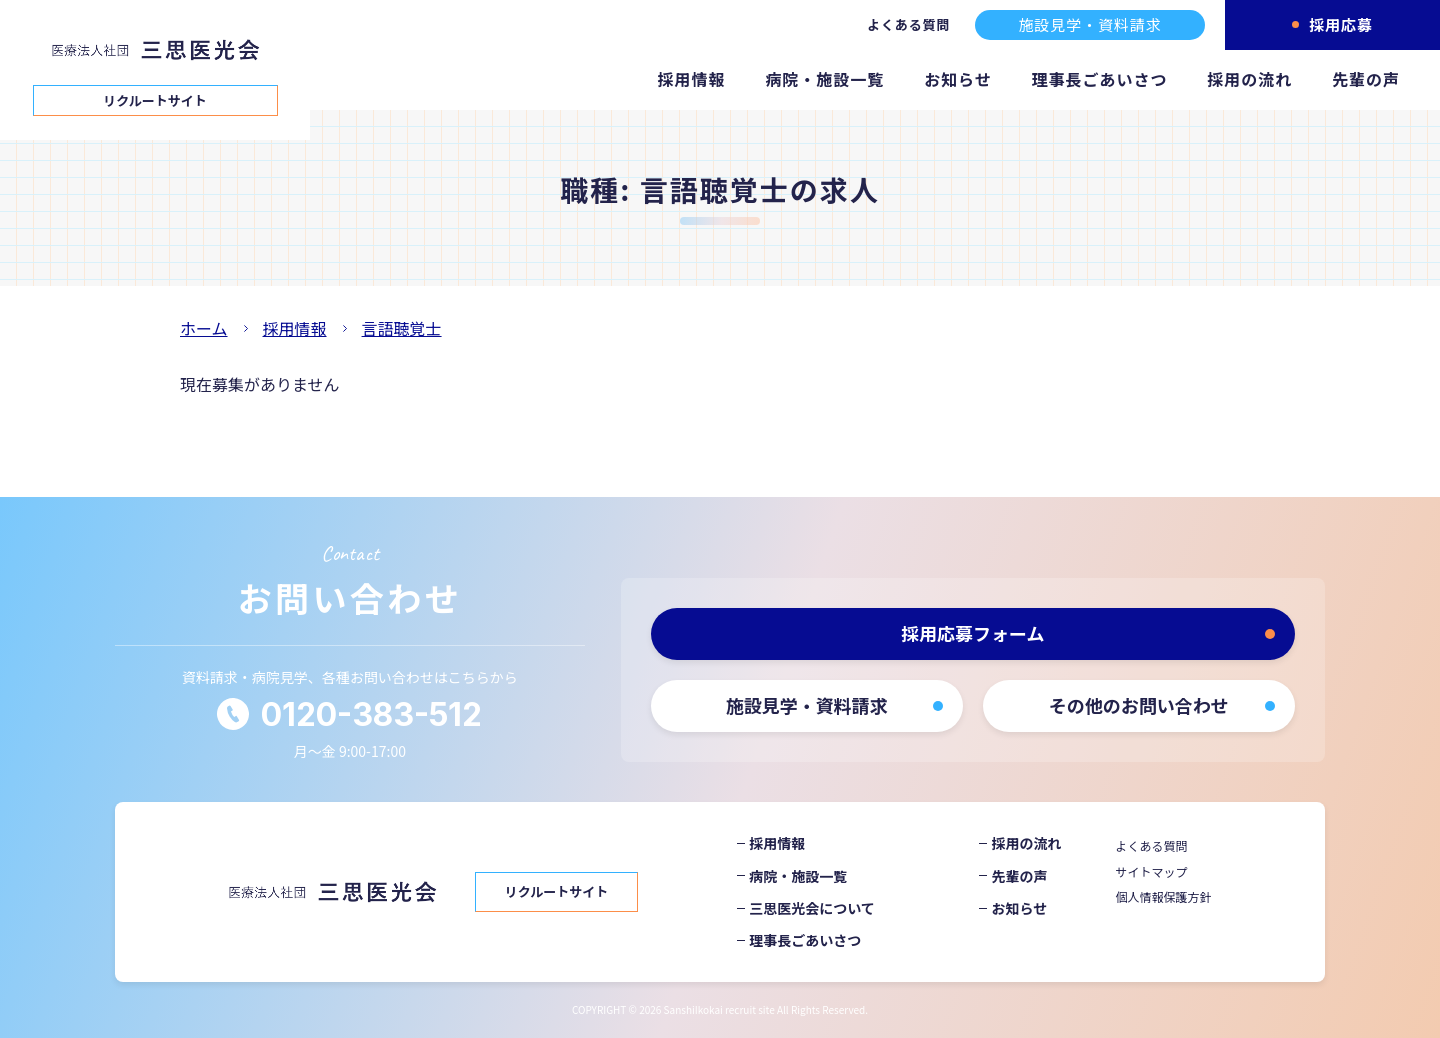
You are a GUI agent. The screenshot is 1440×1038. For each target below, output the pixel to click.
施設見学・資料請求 (1089, 24)
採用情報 (692, 79)
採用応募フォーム (972, 633)
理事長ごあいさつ (1100, 79)
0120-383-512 (371, 714)
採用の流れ (1249, 79)
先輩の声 (1366, 79)
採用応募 (1341, 24)
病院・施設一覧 (824, 79)
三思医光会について (812, 908)
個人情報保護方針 (1164, 896)
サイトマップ (1152, 871)
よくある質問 (908, 24)
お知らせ (958, 79)
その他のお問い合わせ (1139, 705)
